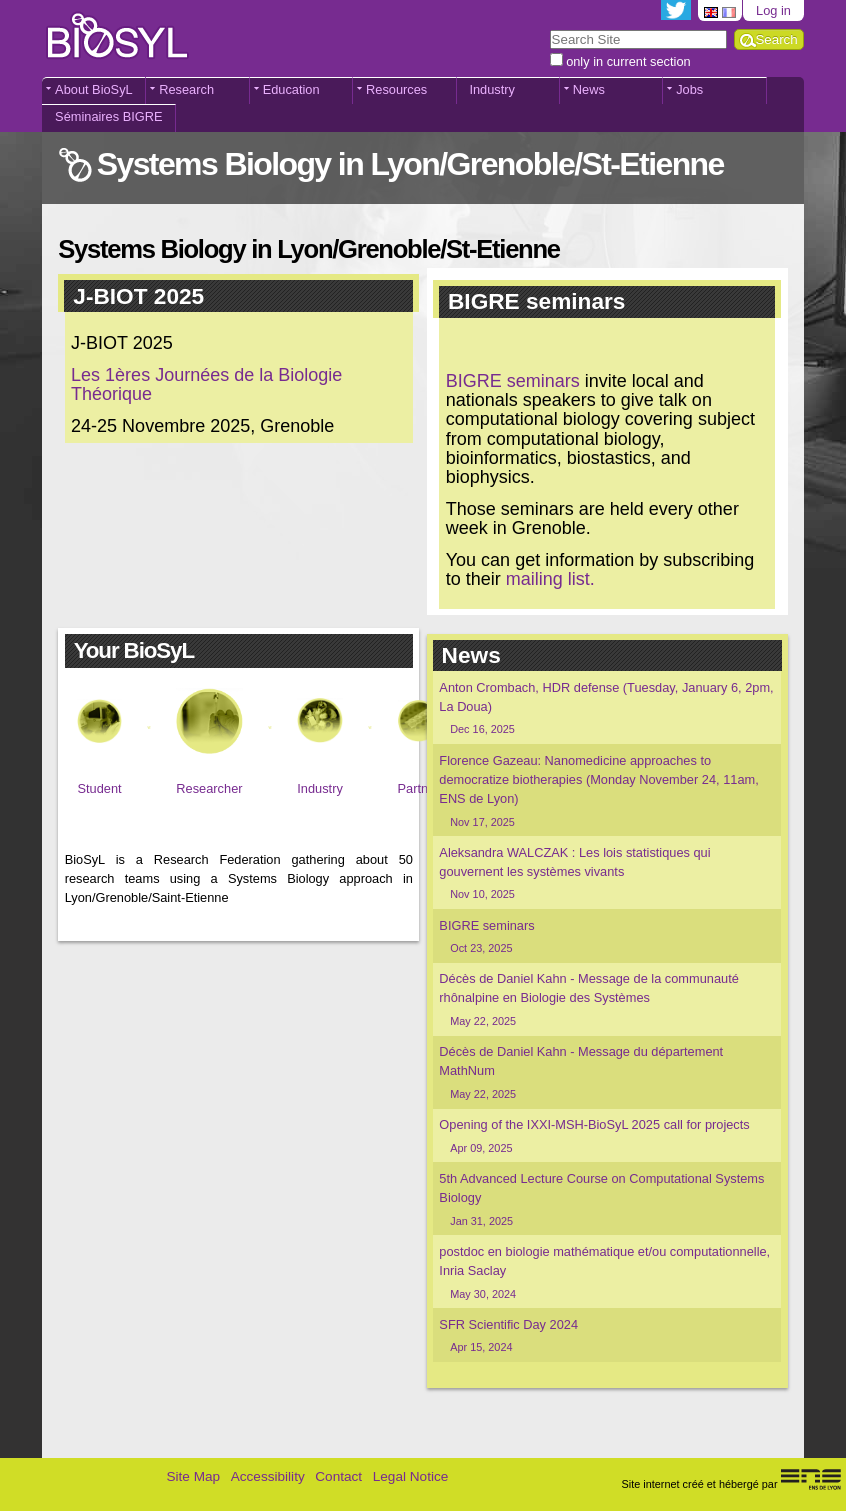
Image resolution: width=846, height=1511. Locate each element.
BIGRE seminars (513, 381)
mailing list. (550, 579)
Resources (396, 89)
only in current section (628, 61)
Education (291, 89)
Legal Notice (411, 1476)
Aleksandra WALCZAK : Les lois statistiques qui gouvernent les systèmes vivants (606, 874)
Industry (492, 89)
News (589, 89)
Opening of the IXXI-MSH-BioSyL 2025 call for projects (606, 1136)
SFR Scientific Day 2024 (606, 1336)
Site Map (193, 1476)
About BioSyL (94, 89)
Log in (773, 10)
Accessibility (268, 1476)
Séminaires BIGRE (108, 116)
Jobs (689, 89)
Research (186, 89)
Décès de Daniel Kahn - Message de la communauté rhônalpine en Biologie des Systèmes (606, 1000)
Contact (338, 1476)
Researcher (209, 788)
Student (99, 788)
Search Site (548, 28)
